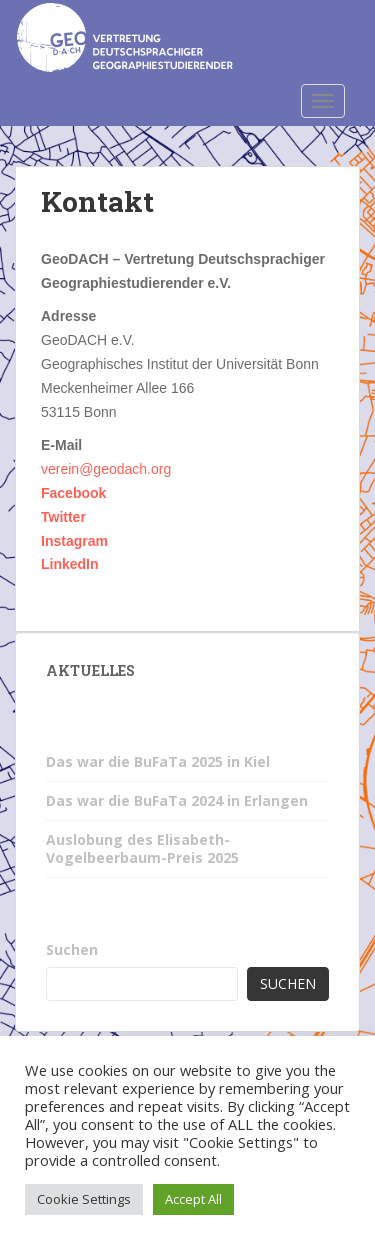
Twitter (63, 517)
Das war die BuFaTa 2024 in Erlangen (177, 800)
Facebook (73, 493)
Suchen (72, 949)
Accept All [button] (193, 1199)
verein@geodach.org (106, 469)
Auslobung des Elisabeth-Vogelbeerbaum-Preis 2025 (142, 848)
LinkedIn (70, 564)
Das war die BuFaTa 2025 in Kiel (158, 761)
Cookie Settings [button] (84, 1199)
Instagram (74, 541)
